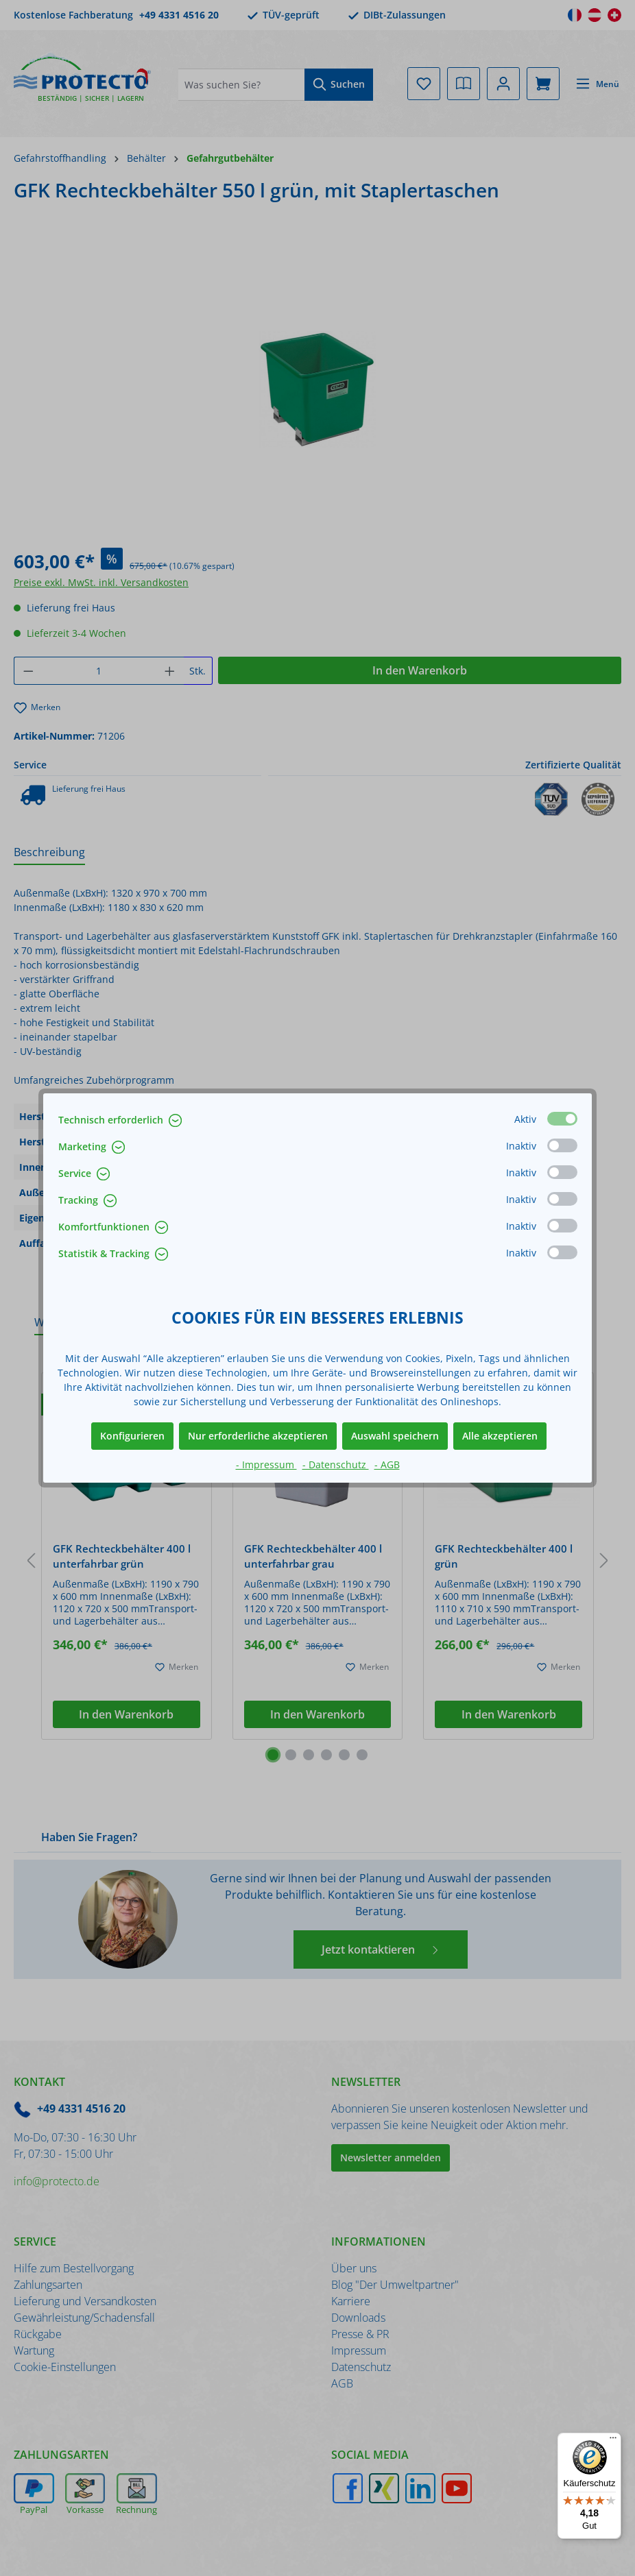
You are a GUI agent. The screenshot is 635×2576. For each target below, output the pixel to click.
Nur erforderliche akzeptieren (258, 1435)
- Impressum (266, 1464)
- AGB (387, 1464)
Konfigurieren (132, 1435)
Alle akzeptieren (500, 1435)
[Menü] (613, 2441)
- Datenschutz (335, 1464)
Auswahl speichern (395, 1435)
